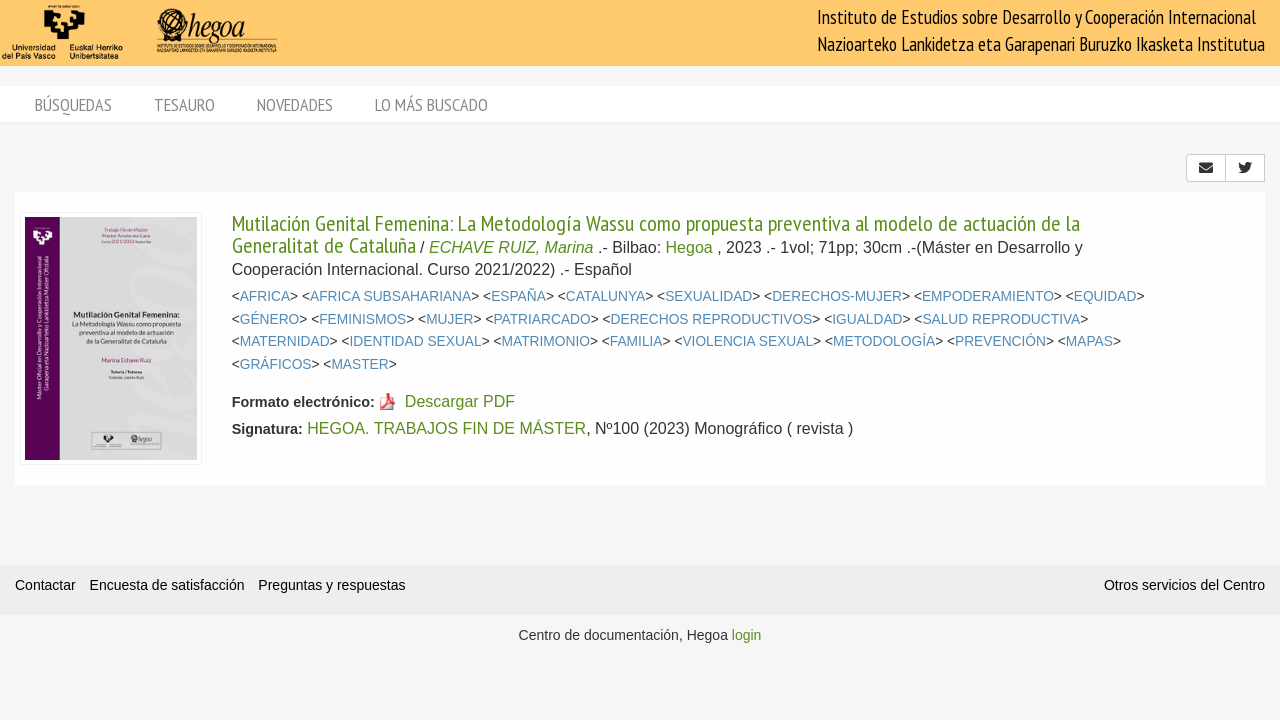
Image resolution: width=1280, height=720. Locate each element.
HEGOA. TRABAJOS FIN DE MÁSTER (446, 428)
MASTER (359, 364)
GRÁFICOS (276, 364)
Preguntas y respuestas (331, 585)
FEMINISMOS (362, 319)
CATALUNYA (605, 296)
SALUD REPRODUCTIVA (1001, 319)
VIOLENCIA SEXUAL (747, 341)
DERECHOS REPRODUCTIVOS (712, 319)
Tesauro (184, 104)
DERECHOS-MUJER (837, 296)
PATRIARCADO (541, 319)
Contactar (45, 585)
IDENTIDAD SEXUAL (415, 341)
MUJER (449, 319)
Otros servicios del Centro (1184, 585)
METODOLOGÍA (884, 341)
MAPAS (1089, 341)
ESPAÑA (518, 296)
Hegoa (689, 247)
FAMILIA (636, 341)
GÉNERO (270, 319)
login (747, 635)
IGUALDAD (867, 319)
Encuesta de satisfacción (167, 585)
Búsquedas (73, 104)
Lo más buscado (431, 104)
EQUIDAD (1105, 296)
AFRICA (265, 296)
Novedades (295, 104)
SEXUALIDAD (708, 296)
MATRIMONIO (546, 341)
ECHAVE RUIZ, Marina (511, 247)
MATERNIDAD (285, 341)
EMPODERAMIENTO (988, 296)
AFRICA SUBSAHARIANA (390, 296)
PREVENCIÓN (1000, 341)
